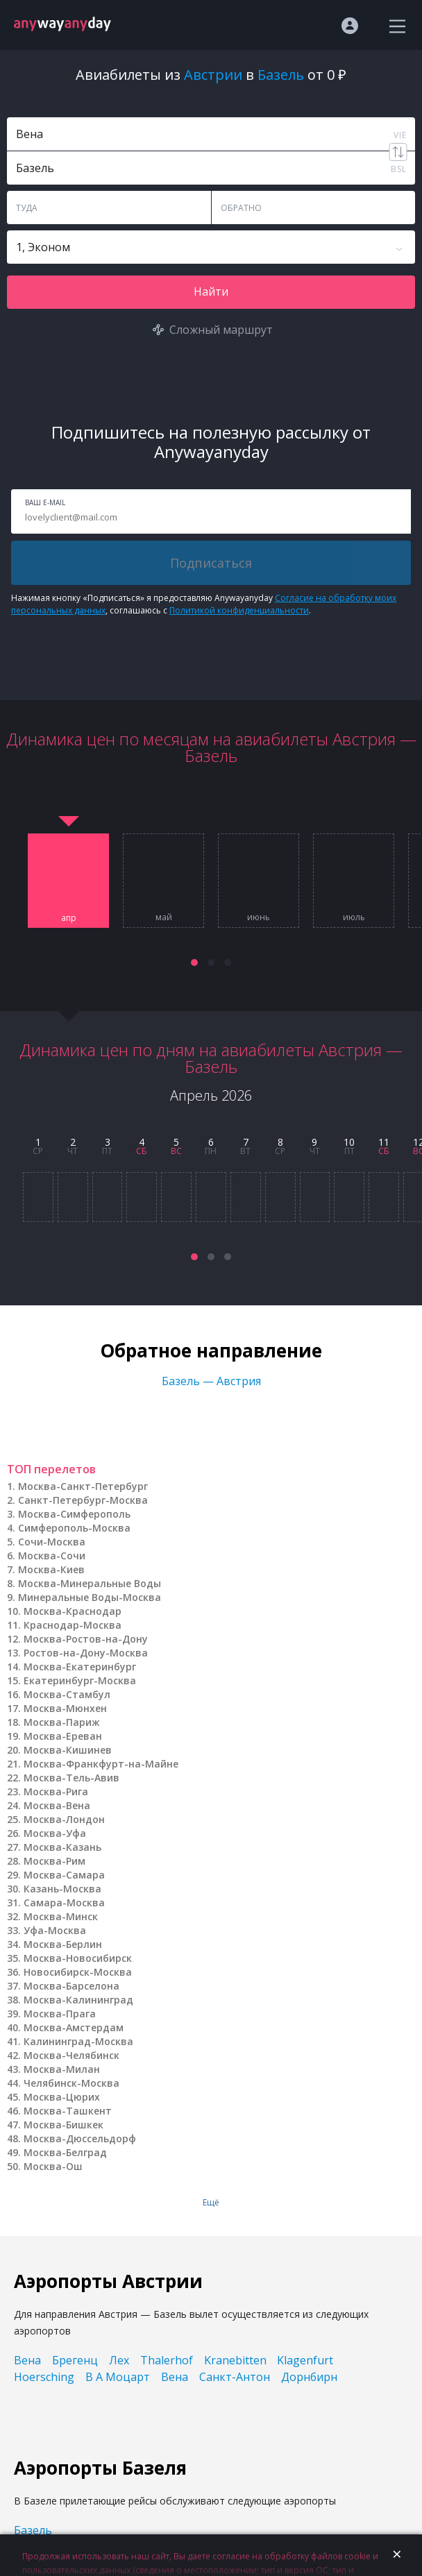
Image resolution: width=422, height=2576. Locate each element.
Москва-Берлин (63, 1944)
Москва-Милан (62, 2069)
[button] (194, 962)
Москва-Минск (61, 1916)
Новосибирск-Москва (78, 1971)
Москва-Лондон (64, 1819)
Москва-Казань (62, 1847)
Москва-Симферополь (74, 1513)
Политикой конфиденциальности (239, 610)
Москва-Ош (53, 2166)
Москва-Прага (60, 2013)
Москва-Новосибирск (78, 1958)
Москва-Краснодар (72, 1611)
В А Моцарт (117, 2376)
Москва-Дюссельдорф (80, 2138)
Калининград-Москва (78, 2041)
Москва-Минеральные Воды (89, 1583)
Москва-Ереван (63, 1736)
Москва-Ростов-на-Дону (86, 1638)
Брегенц (75, 2360)
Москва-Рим (54, 1860)
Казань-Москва (62, 1888)
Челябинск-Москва (71, 2083)
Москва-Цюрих (62, 2096)
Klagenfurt (305, 2360)
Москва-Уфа (55, 1833)
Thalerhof (166, 2360)
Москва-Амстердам (74, 2027)
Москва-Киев (51, 1569)
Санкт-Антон (234, 2376)
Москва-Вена (57, 1805)
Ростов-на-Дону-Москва (86, 1652)
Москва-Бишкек (63, 2124)
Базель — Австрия (211, 1381)
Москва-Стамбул (67, 1694)
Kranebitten (235, 2360)
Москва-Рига (56, 1791)
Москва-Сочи (51, 1555)
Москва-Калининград (78, 1999)
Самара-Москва (64, 1902)
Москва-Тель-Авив (71, 1777)
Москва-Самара (64, 1874)
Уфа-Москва (55, 1930)
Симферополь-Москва (74, 1527)
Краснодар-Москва (72, 1625)
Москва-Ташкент (68, 2110)
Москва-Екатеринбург (80, 1666)
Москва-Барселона (71, 1985)
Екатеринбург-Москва (80, 1680)
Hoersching (44, 2376)
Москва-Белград (65, 2152)
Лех (119, 2360)
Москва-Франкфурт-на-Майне (101, 1763)
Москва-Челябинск (71, 2055)
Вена (27, 2360)
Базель (33, 2530)
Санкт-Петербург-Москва (83, 1500)
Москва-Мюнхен (65, 1708)
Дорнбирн (309, 2376)
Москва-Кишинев (68, 1749)
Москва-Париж (62, 1722)
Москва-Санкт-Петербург (83, 1486)
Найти (211, 291)
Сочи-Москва (51, 1541)
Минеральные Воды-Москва (89, 1597)
